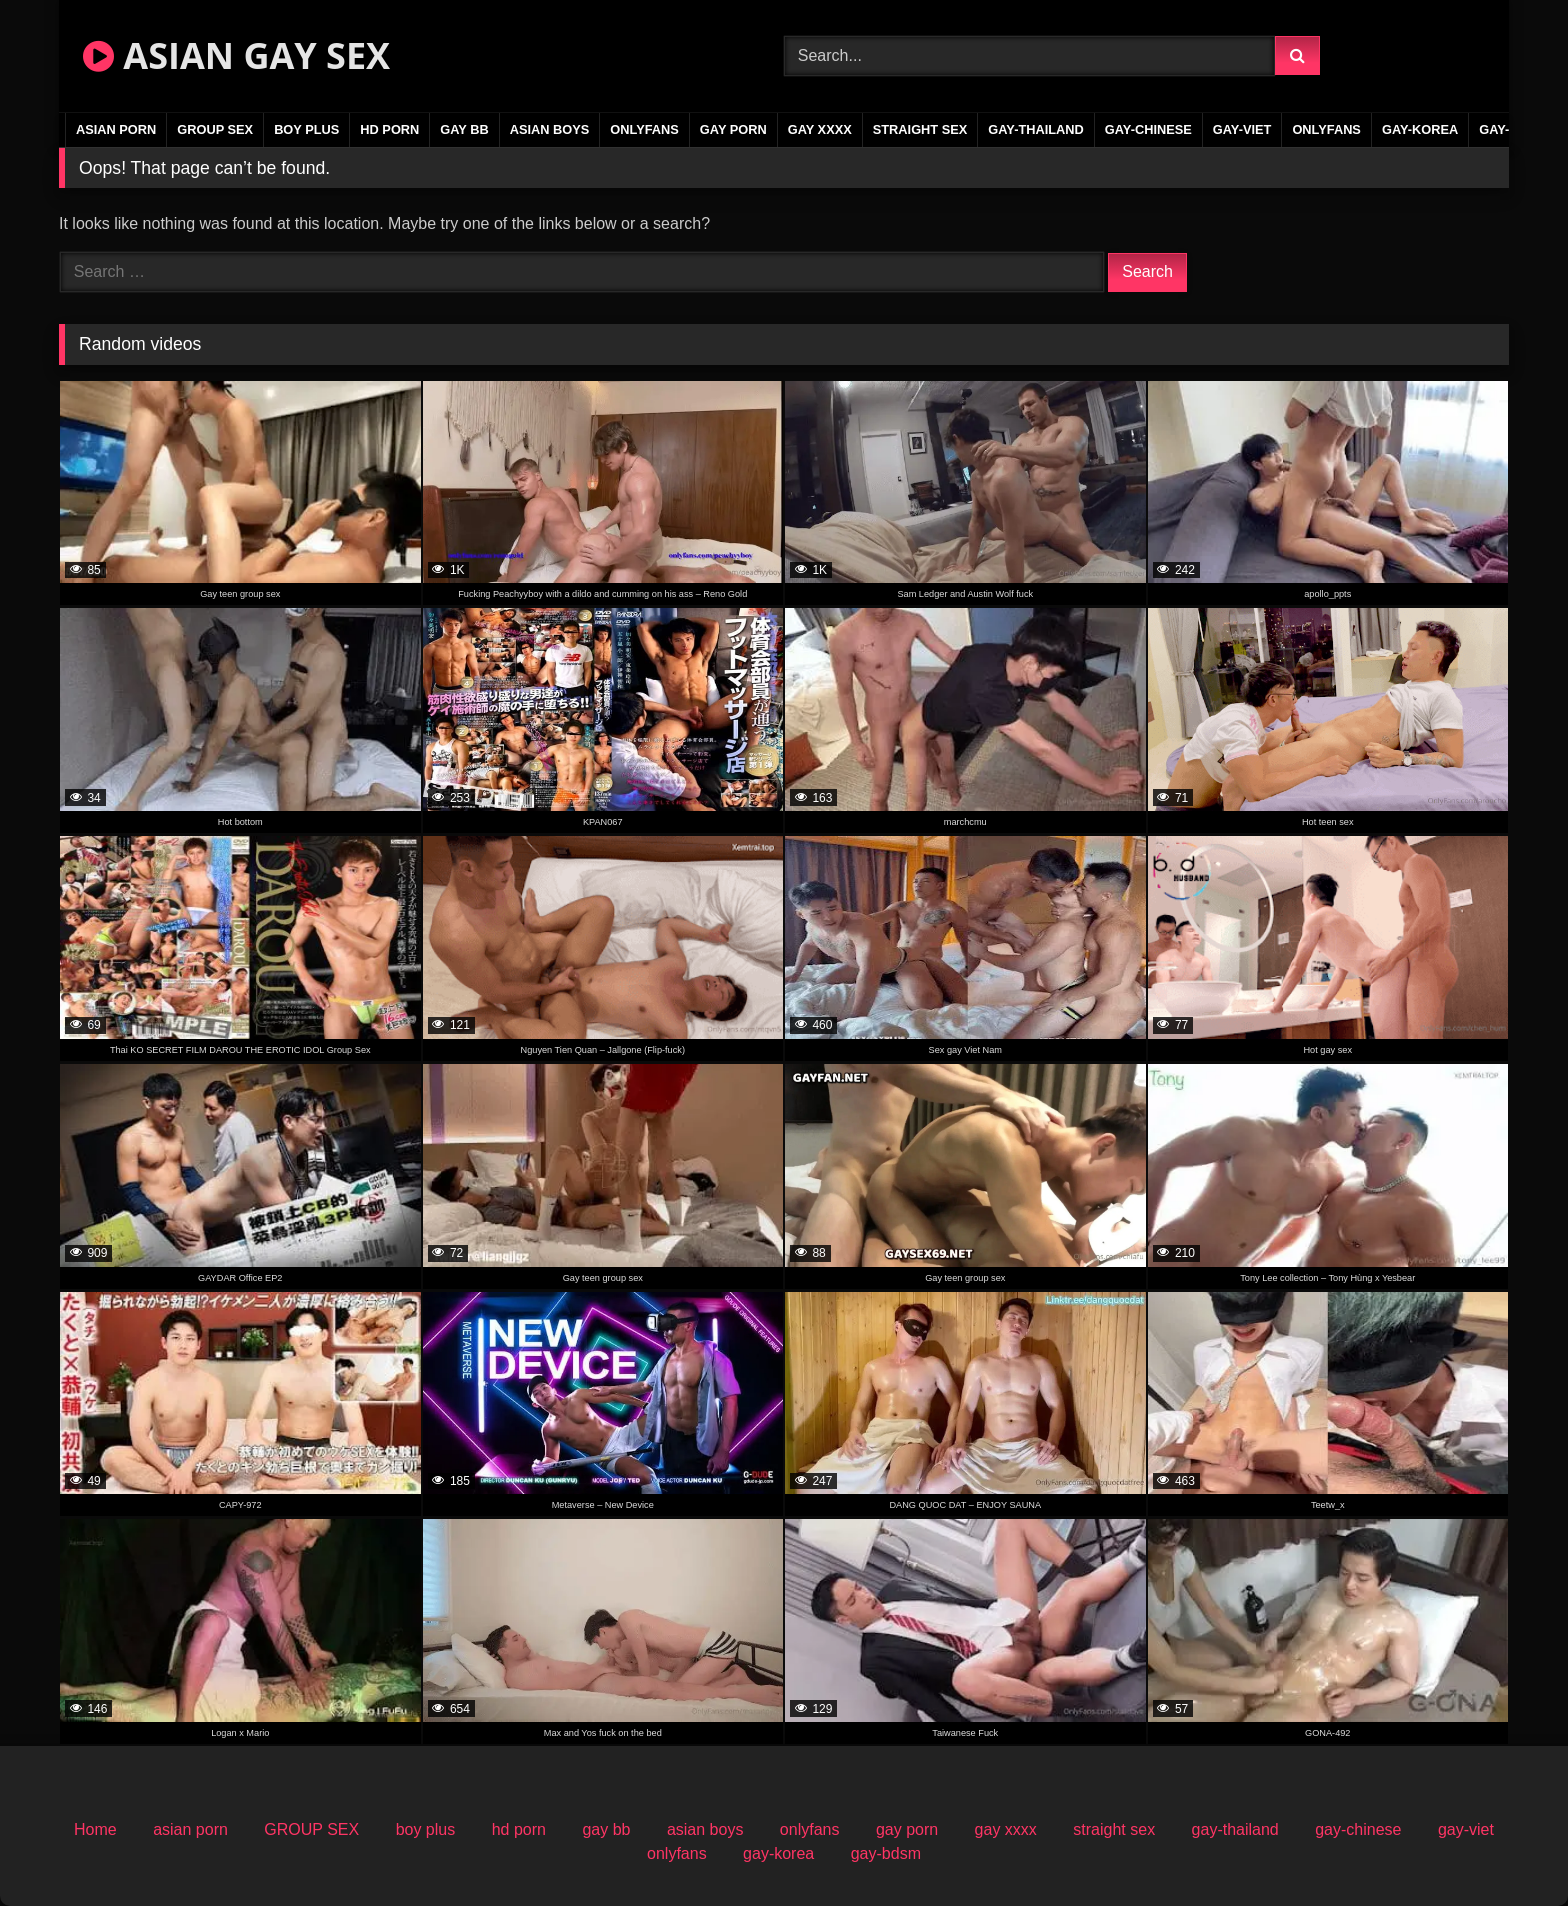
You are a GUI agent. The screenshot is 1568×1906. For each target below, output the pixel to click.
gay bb (464, 129)
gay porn (733, 129)
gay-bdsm (886, 1853)
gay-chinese (1148, 129)
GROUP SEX (215, 129)
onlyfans (644, 129)
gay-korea (1420, 129)
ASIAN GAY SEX (236, 55)
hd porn (389, 129)
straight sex (920, 129)
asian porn (116, 129)
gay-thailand (1036, 129)
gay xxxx (820, 129)
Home (95, 1829)
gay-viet (1242, 129)
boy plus (306, 129)
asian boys (550, 129)
